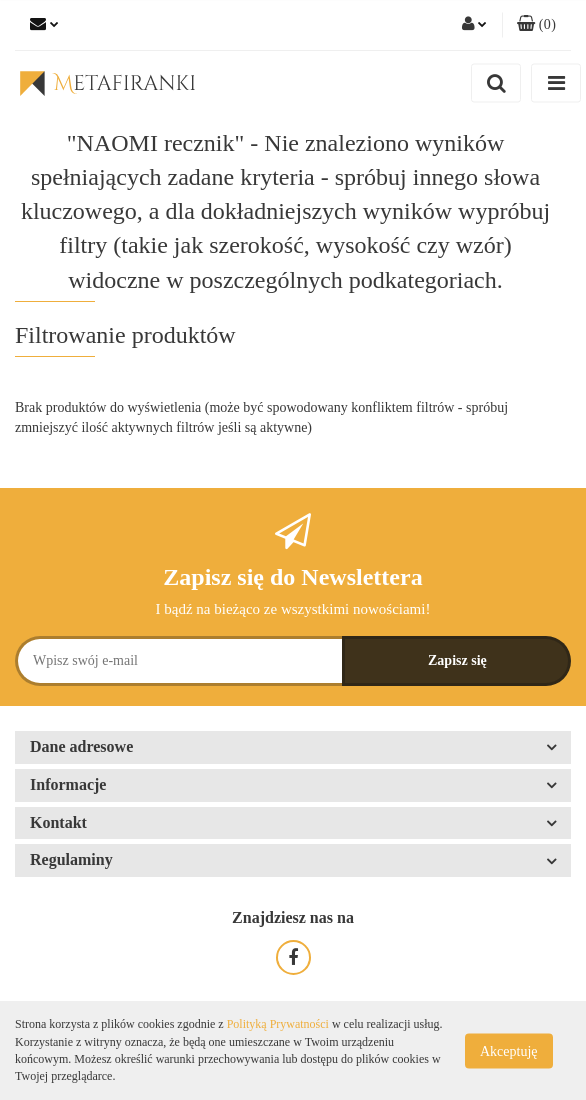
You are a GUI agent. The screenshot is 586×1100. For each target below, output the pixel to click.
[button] (536, 25)
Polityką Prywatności (278, 1024)
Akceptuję (509, 1050)
